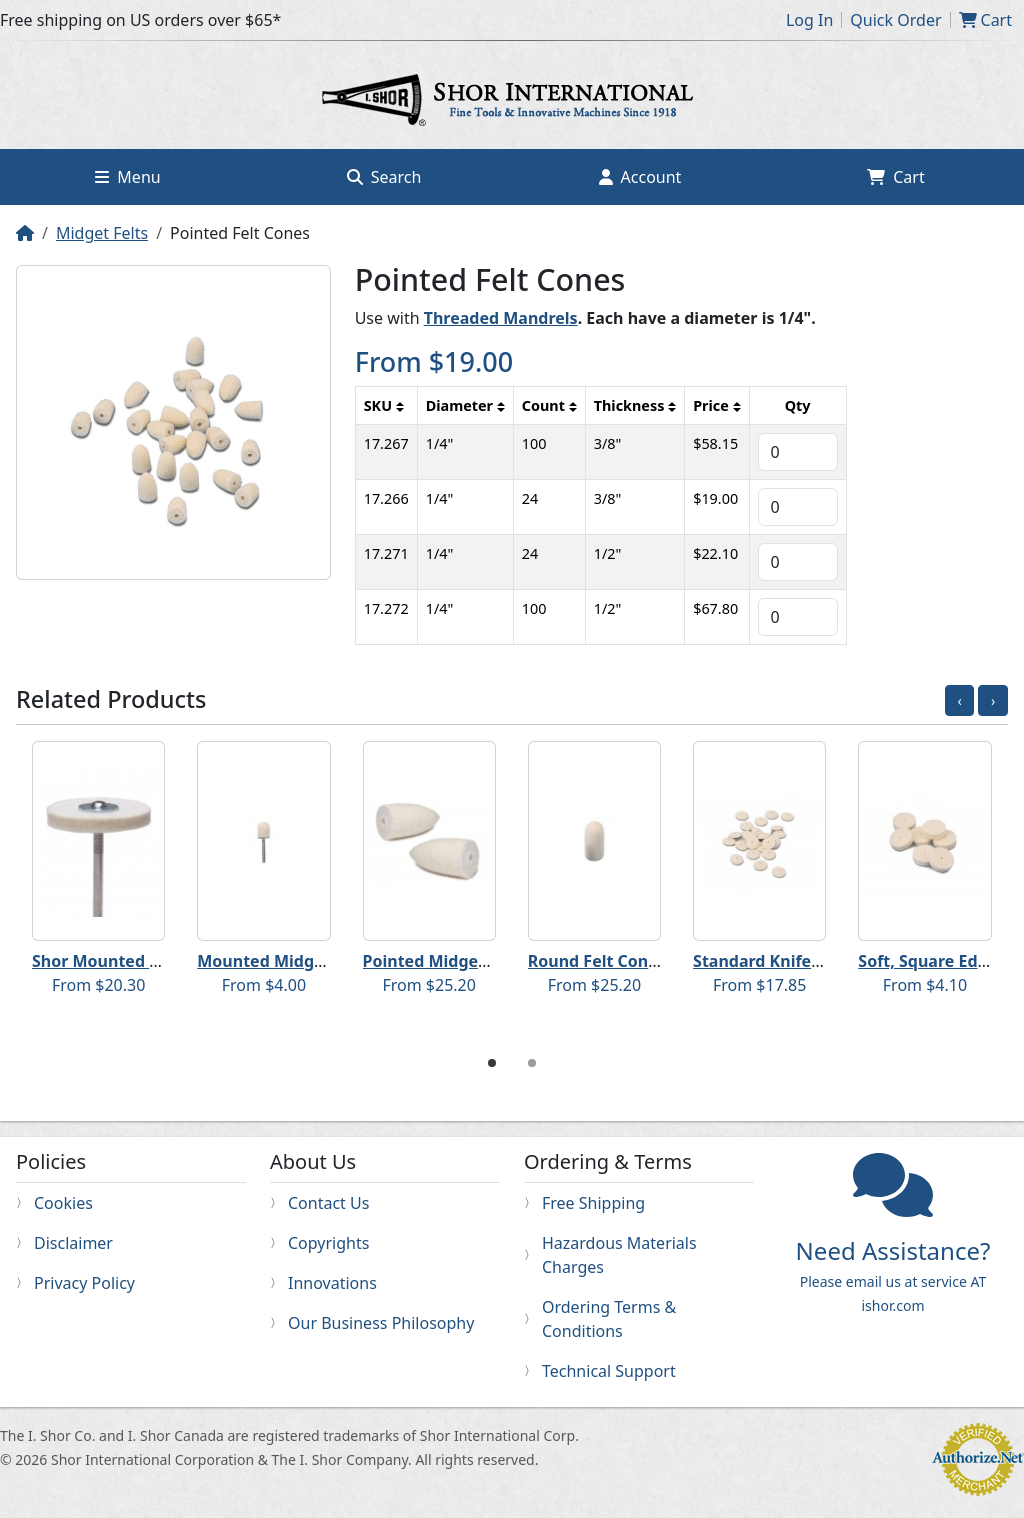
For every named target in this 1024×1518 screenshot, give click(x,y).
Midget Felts (102, 233)
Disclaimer (73, 1243)
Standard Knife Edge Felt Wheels (821, 961)
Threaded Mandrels (501, 318)
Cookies (63, 1203)
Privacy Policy (84, 1283)
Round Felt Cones (597, 961)
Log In (809, 20)
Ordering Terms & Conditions (609, 1319)
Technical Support (609, 1371)
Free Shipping (593, 1203)
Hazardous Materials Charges (619, 1255)
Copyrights (328, 1243)
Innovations (332, 1283)
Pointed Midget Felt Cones (467, 961)
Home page (512, 103)
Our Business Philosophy (381, 1323)
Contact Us (328, 1203)
